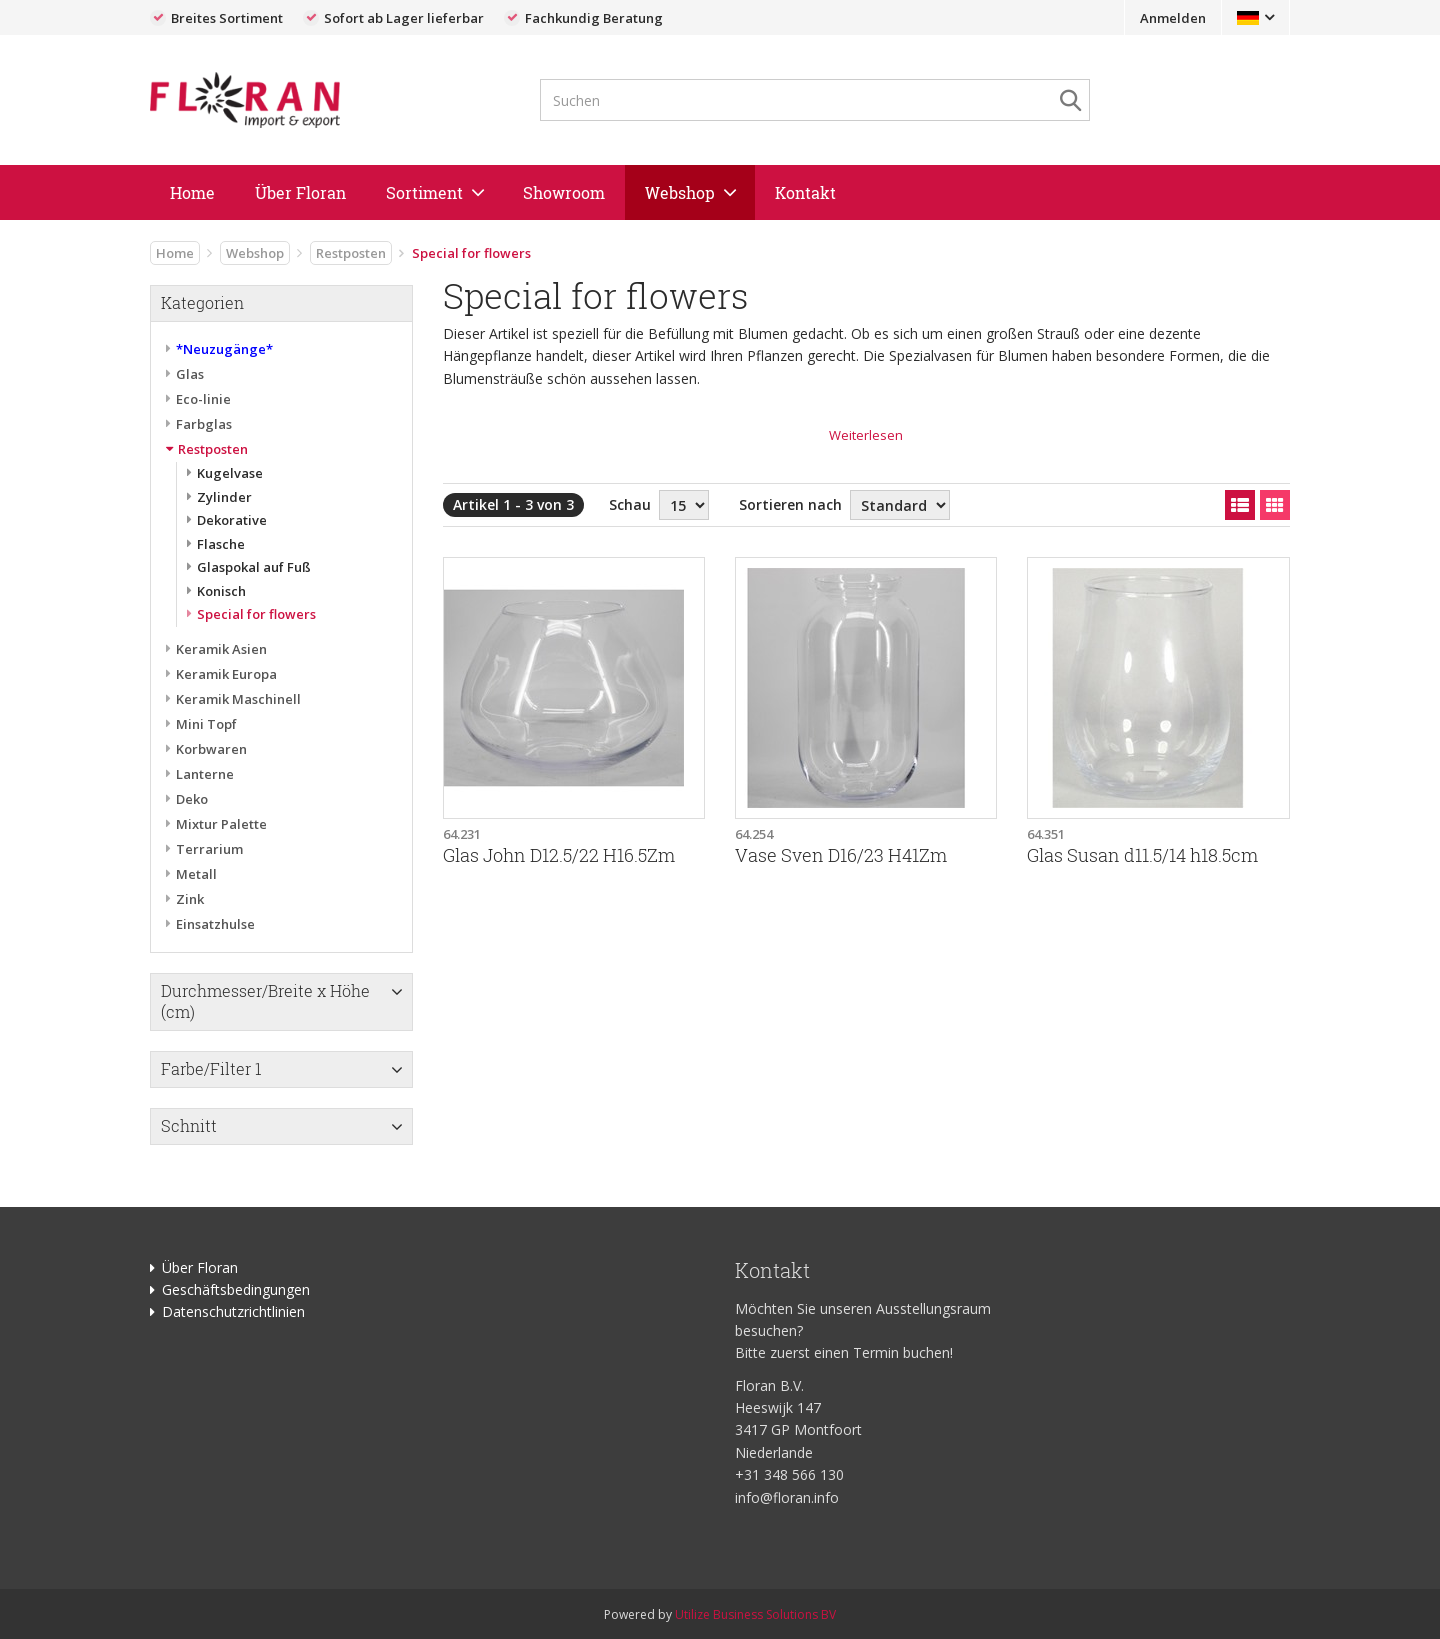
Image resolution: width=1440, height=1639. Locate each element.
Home (192, 192)
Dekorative (232, 520)
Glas (190, 374)
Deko (192, 799)
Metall (196, 874)
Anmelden (1173, 18)
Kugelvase (230, 473)
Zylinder (224, 497)
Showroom (564, 192)
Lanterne (205, 774)
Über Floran (300, 192)
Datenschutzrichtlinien (233, 1311)
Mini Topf (206, 724)
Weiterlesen (866, 435)
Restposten (351, 253)
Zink (190, 899)
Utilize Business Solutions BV (755, 1614)
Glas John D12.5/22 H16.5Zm (559, 855)
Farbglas (204, 424)
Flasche (221, 544)
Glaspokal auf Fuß (254, 567)
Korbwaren (211, 749)
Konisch (221, 591)
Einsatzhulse (215, 924)
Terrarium (209, 849)
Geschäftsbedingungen (236, 1289)
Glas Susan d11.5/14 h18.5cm (1142, 855)
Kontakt (805, 192)
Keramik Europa (226, 674)
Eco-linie (203, 399)
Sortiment (424, 192)
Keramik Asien (221, 649)
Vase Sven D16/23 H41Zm (841, 855)
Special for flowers (256, 614)
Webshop (680, 192)
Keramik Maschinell (238, 699)
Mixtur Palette (221, 824)
